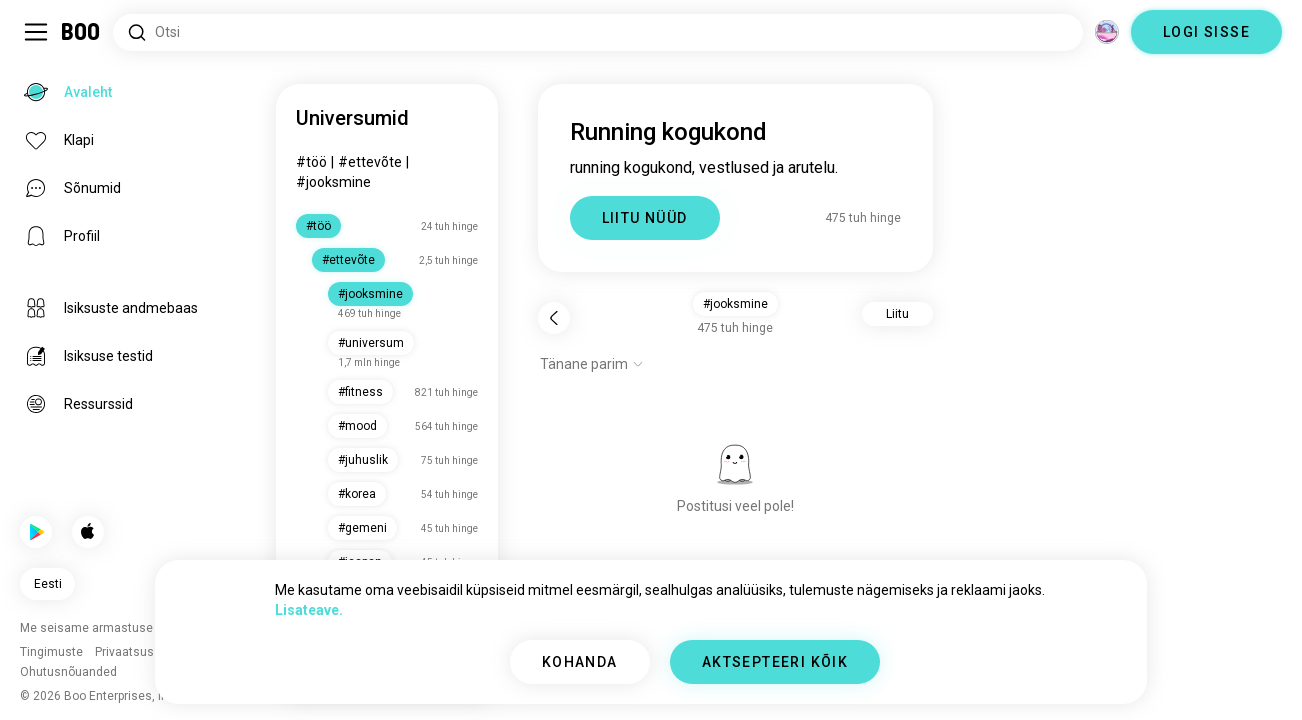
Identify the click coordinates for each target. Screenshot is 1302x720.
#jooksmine (333, 182)
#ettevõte (370, 162)
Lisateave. (309, 610)
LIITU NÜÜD (645, 218)
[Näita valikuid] (592, 364)
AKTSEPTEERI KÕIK (775, 662)
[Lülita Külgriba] (36, 32)
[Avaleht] (81, 32)
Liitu (897, 314)
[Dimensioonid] (1107, 32)
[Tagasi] (554, 318)
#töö (311, 162)
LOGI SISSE (1206, 32)
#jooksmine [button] (735, 304)
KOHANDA (580, 662)
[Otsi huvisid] (598, 32)
